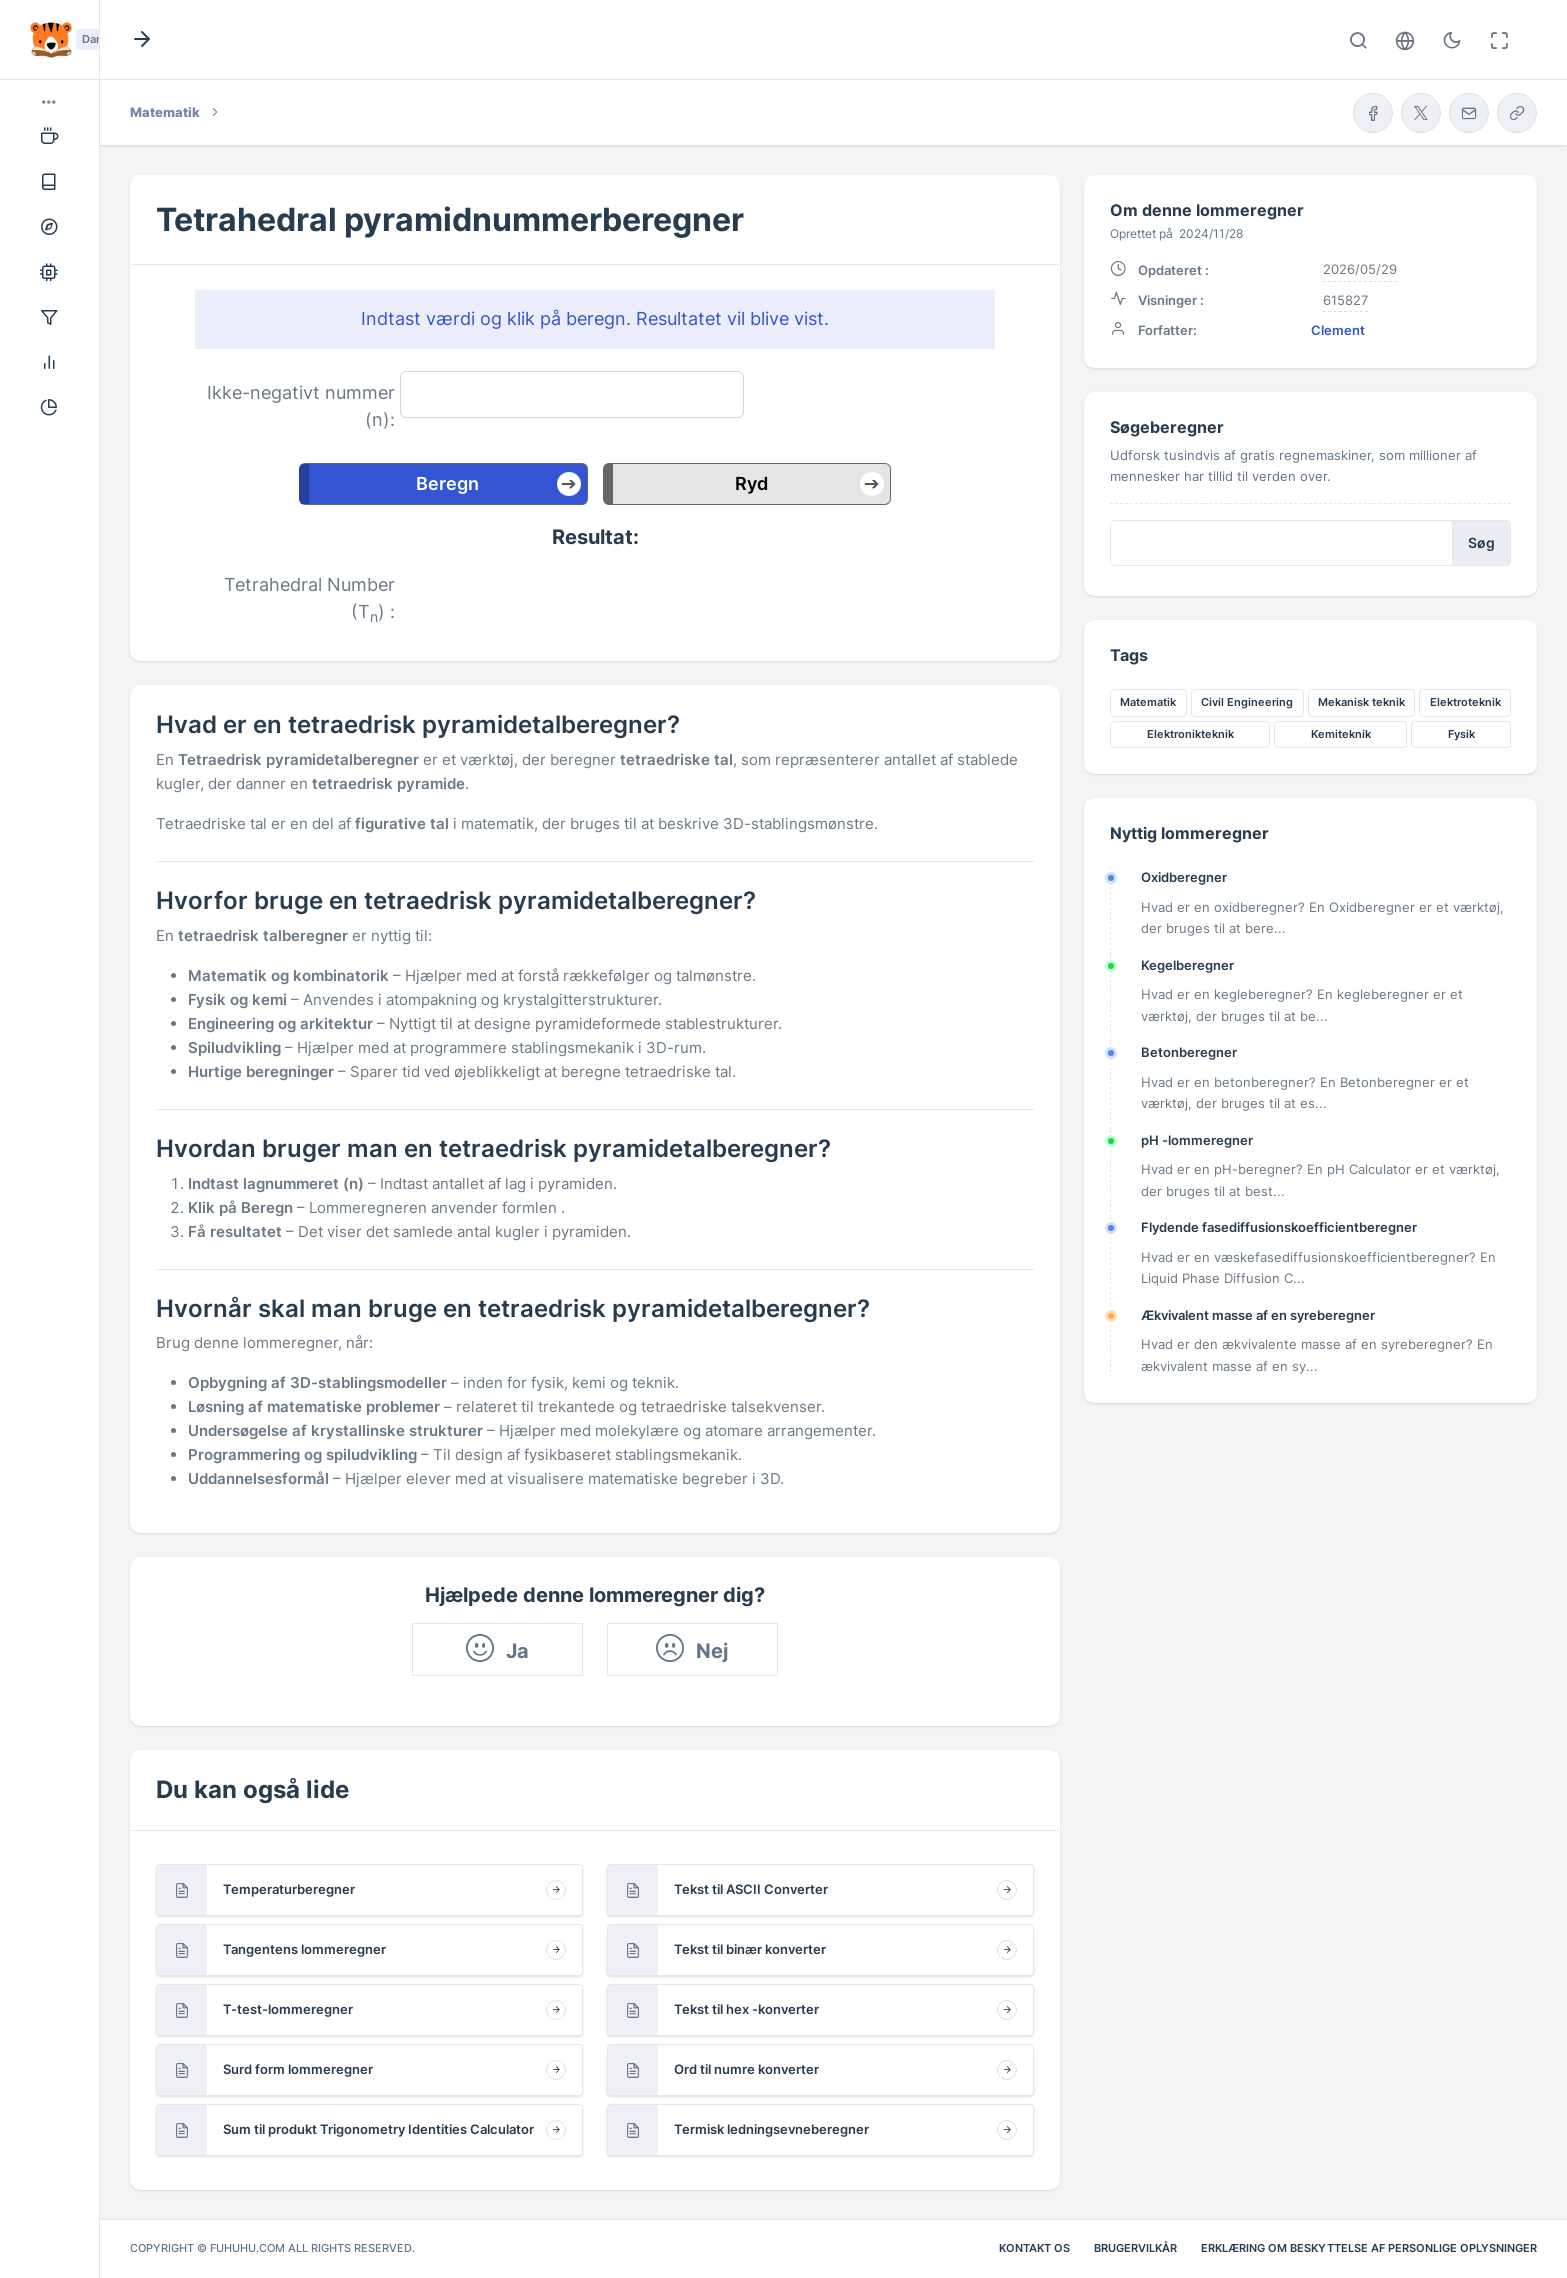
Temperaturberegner (289, 1889)
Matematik (1148, 702)
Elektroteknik (1465, 702)
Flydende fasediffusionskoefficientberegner (1279, 1227)
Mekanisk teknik (1361, 702)
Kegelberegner (1187, 965)
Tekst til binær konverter (750, 1949)
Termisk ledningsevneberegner (771, 2129)
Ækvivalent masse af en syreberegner (1258, 1315)
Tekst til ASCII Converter (751, 1889)
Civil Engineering (1247, 702)
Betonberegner (1189, 1052)
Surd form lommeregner (298, 2069)
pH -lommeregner (1197, 1140)
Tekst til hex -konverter (746, 2009)
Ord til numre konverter (746, 2069)
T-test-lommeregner (288, 2009)
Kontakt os (1034, 2248)
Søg (1481, 543)
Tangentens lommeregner (304, 1949)
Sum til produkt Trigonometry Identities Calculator (378, 2129)
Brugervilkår (1135, 2248)
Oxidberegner (1184, 877)
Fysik (1461, 734)
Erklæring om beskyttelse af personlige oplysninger (1369, 2248)
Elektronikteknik (1190, 734)
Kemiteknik (1341, 734)
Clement (1338, 330)
